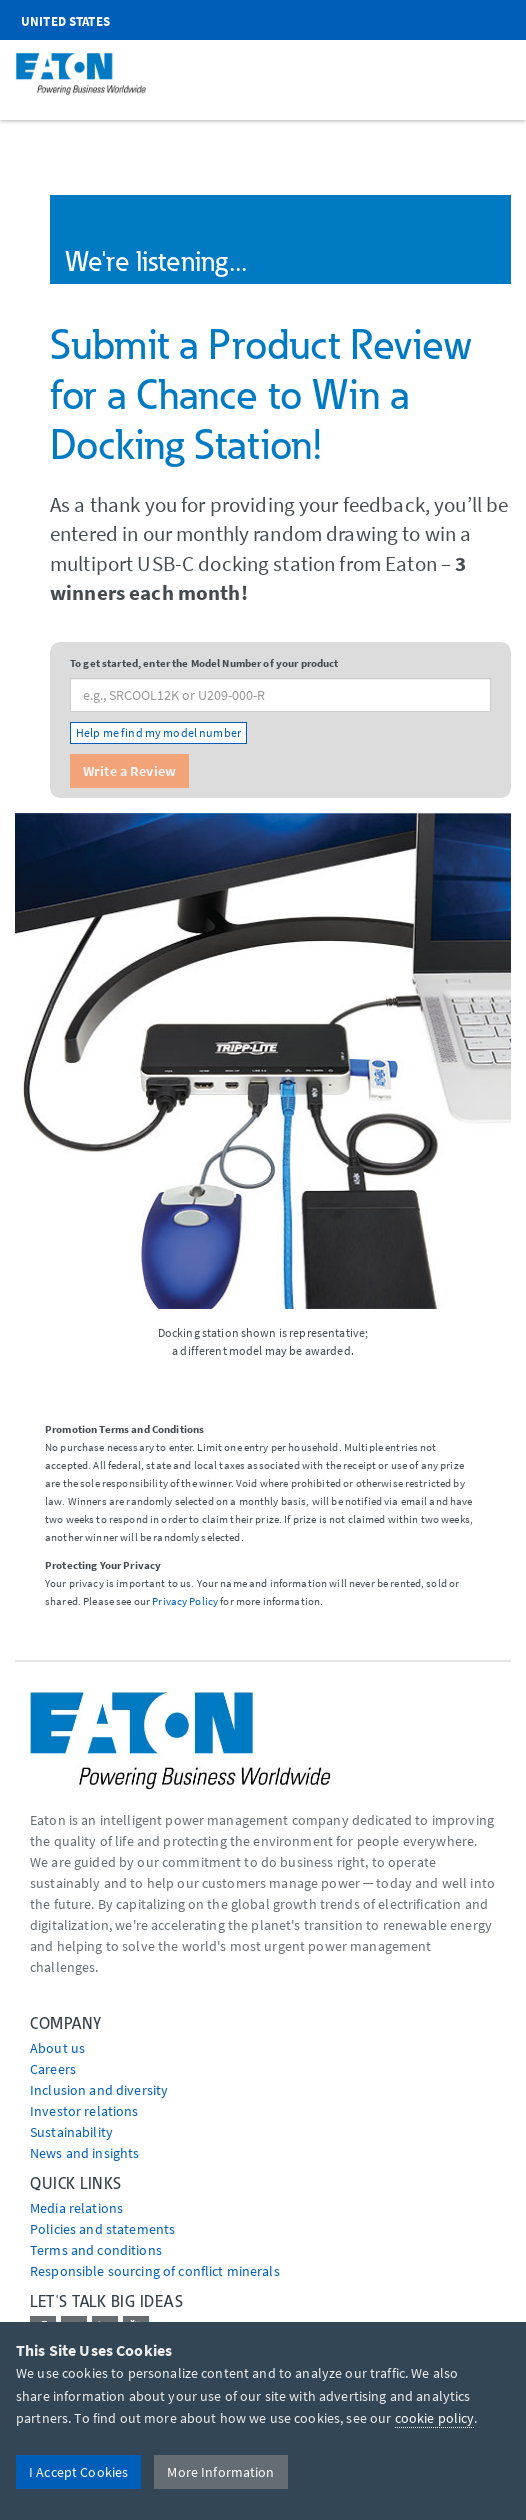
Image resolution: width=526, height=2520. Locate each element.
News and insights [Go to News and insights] (84, 2153)
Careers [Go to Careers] (53, 2069)
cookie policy (435, 2418)
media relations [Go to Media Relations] (76, 2208)
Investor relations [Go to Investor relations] (84, 2111)
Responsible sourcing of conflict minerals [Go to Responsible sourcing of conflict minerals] (155, 2271)
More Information (220, 2472)
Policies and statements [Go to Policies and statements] (102, 2229)
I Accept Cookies (78, 2472)
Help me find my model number (158, 732)
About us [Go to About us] (57, 2048)
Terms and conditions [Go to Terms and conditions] (96, 2250)
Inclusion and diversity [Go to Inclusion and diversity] (99, 2090)
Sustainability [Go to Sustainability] (71, 2132)
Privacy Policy (185, 1601)
